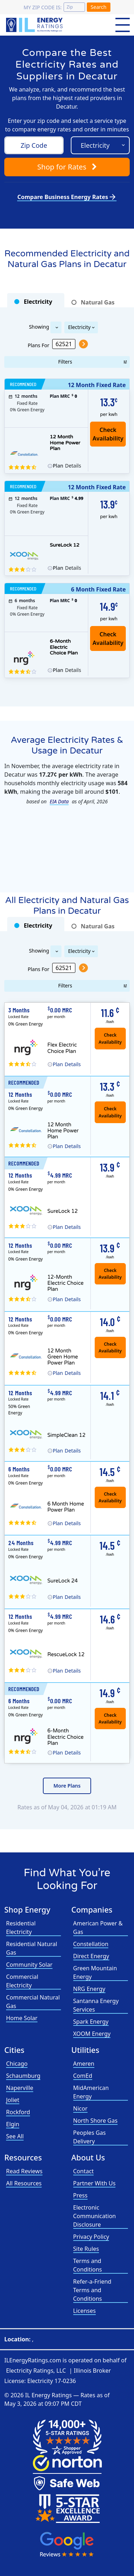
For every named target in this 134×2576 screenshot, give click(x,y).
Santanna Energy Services (96, 2005)
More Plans (67, 1785)
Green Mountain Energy (95, 1972)
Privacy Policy (91, 2237)
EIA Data (59, 801)
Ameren (83, 2063)
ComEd (83, 2076)
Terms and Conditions (87, 2265)
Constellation (91, 1944)
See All (15, 2136)
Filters (65, 361)
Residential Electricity (21, 1927)
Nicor (80, 2108)
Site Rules (86, 2249)
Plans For (38, 345)
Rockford (18, 2112)
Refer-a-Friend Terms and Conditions (92, 2290)
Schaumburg (23, 2076)
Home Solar (22, 2018)
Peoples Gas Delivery (89, 2137)
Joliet (12, 2100)
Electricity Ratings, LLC (36, 2370)
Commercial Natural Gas (33, 2001)
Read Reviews (24, 2171)
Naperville (19, 2088)
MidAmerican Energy (91, 2092)
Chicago (17, 2063)
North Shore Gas (95, 2120)
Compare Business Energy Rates (66, 197)
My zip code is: (42, 7)
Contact (83, 2171)
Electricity (79, 327)
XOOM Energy (92, 2034)
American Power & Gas (98, 1927)
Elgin (12, 2124)
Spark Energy (91, 2021)
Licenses (84, 2311)
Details (66, 466)
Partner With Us (94, 2183)
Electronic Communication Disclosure (94, 2216)
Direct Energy (91, 1956)
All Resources (24, 2183)
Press (80, 2195)
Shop (66, 167)
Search (98, 7)
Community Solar (29, 1964)
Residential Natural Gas (31, 1948)
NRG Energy (89, 1989)
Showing (39, 326)
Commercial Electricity (22, 1981)
